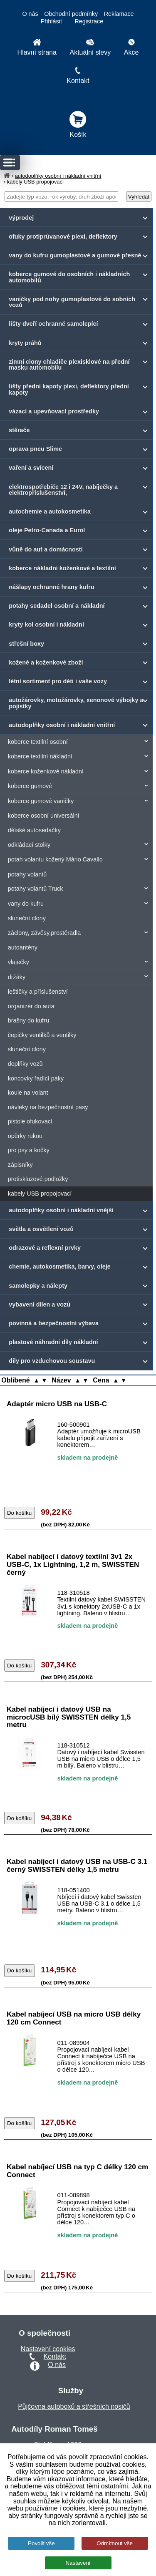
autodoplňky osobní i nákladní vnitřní (58, 176)
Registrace (88, 21)
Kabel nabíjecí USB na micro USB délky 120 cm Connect (74, 2018)
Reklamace (119, 13)
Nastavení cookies (48, 2348)
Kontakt (55, 2356)
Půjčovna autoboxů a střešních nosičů (74, 2406)
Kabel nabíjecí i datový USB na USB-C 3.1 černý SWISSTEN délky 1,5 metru (77, 1865)
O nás (30, 13)
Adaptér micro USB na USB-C (57, 1404)
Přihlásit (51, 21)
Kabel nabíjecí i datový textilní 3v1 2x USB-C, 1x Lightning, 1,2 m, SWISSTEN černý (73, 1564)
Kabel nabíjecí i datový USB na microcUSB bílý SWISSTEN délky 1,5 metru (69, 1717)
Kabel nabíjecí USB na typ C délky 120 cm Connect (77, 2171)
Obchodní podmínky (71, 13)
